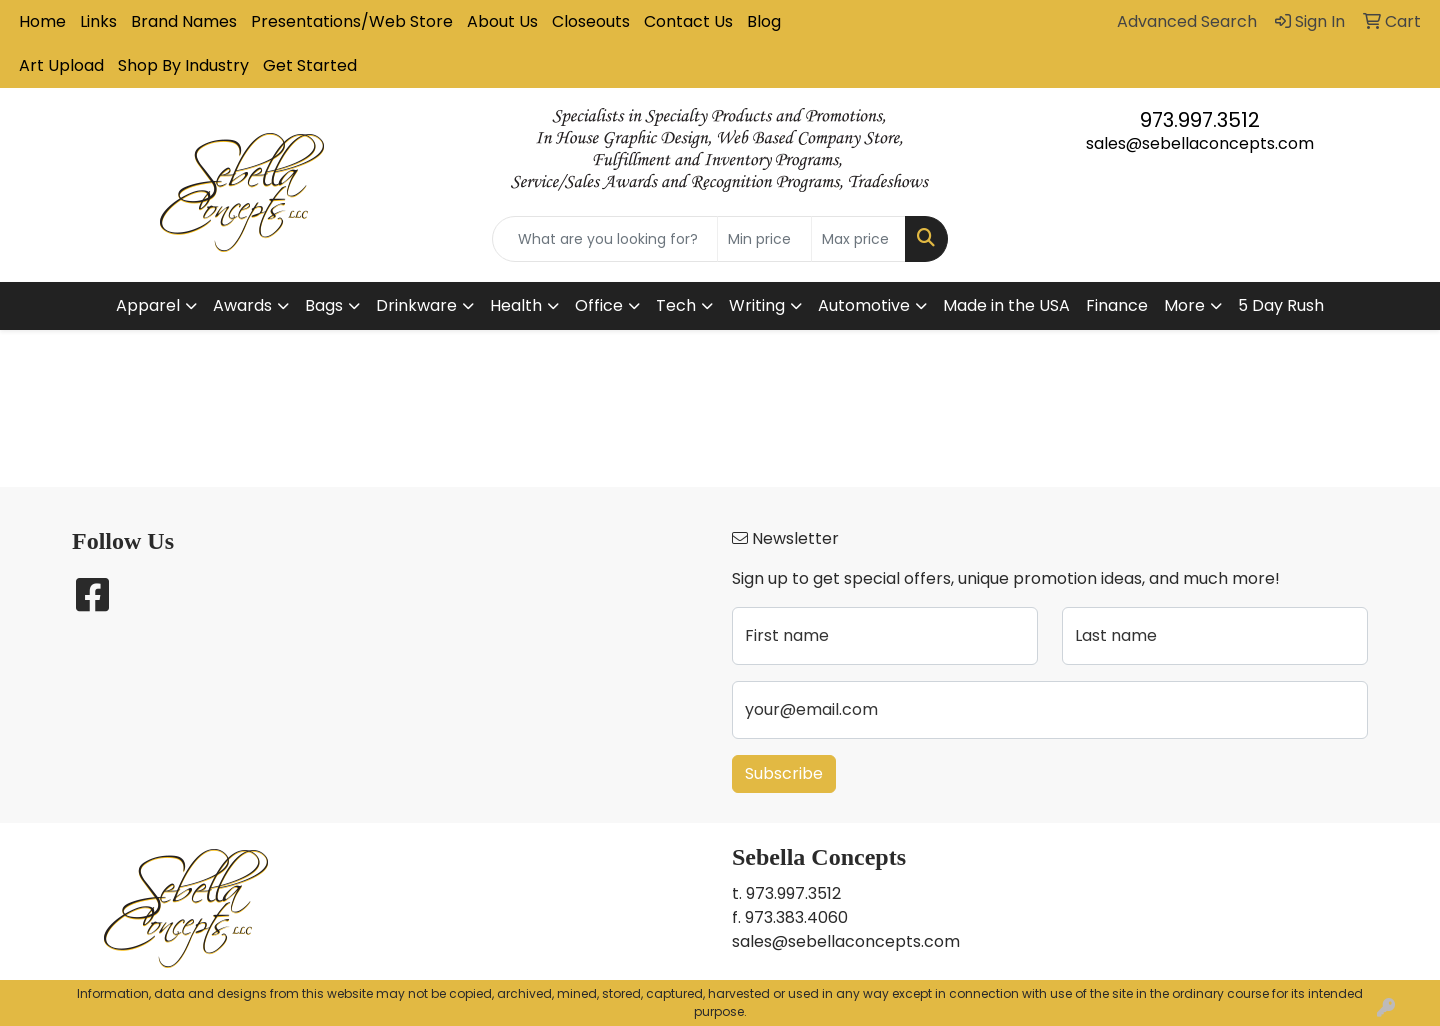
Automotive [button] (864, 305)
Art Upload (61, 65)
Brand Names (184, 21)
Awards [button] (242, 305)
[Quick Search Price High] (858, 239)
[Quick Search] (605, 239)
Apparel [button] (148, 305)
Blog (764, 21)
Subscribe (784, 773)
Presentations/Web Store (352, 21)
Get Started (310, 65)
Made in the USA (1006, 305)
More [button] (1184, 305)
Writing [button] (757, 305)
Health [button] (516, 305)
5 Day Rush (1281, 305)
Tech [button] (676, 305)
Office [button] (599, 305)
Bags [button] (324, 305)
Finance (1117, 305)
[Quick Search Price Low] (764, 239)
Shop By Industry (183, 65)
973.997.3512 (1200, 120)
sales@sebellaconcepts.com (1200, 143)
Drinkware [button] (416, 305)
